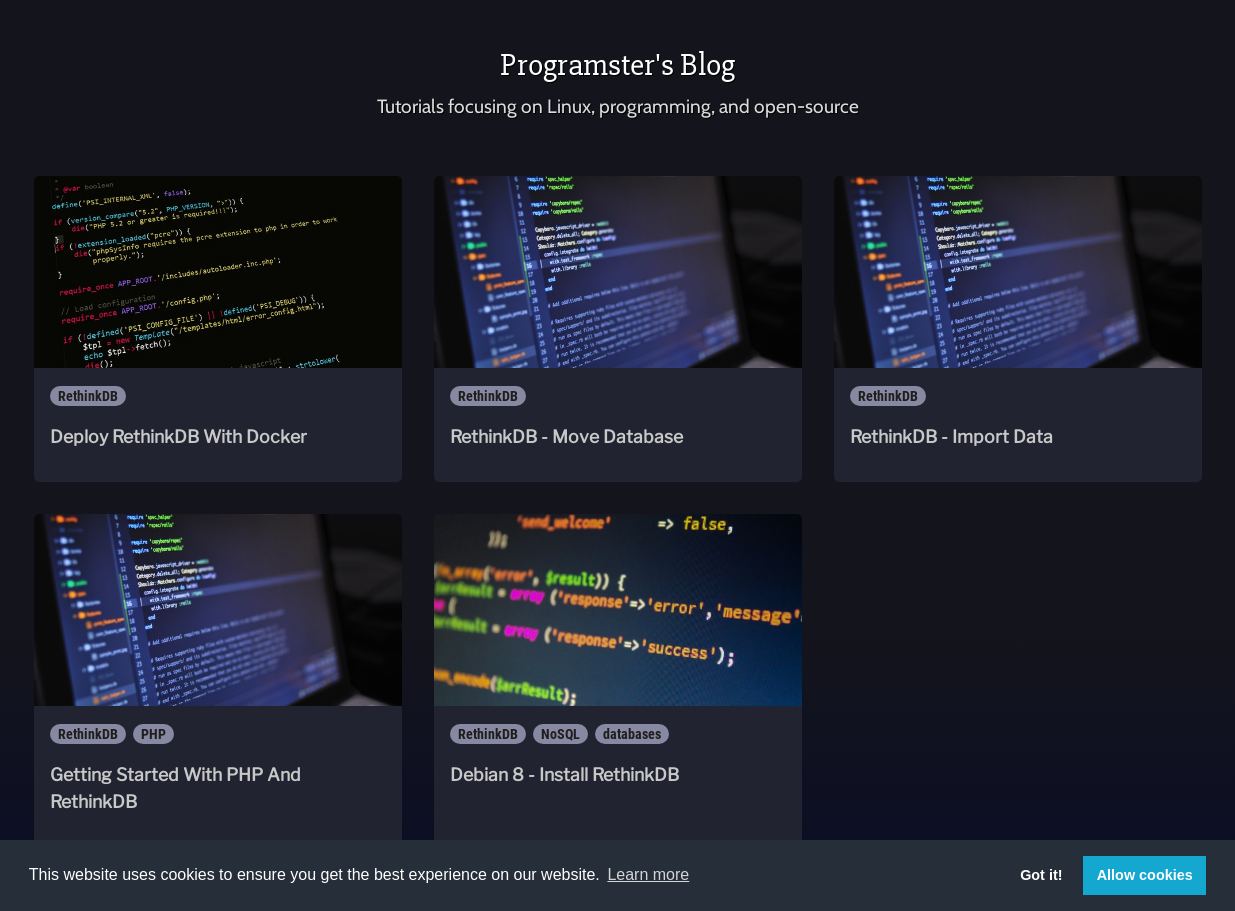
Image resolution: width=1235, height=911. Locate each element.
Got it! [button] (1041, 875)
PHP (153, 734)
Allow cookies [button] (1145, 875)
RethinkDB (88, 396)
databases (632, 734)
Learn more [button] (648, 874)
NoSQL (560, 734)
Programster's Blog (617, 64)
